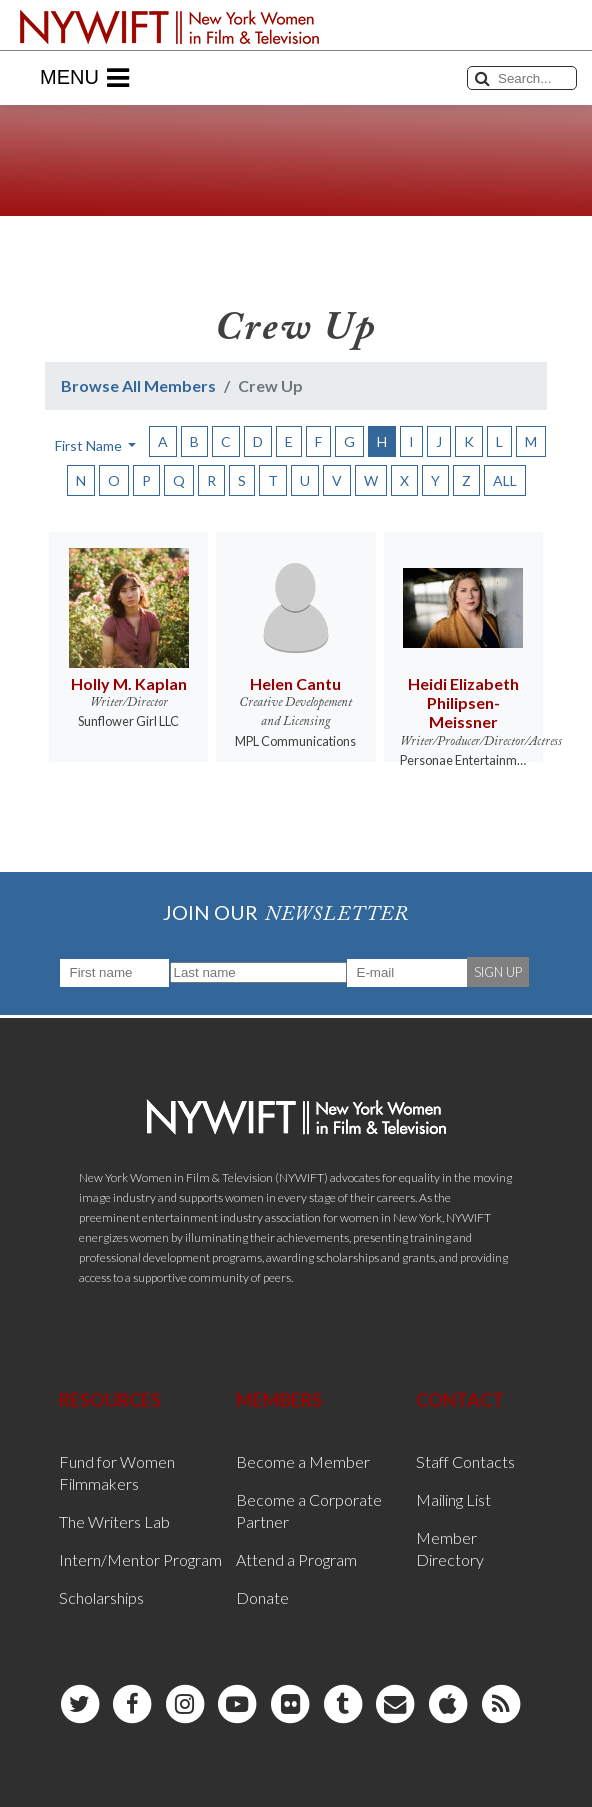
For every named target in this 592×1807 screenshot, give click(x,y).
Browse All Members (138, 385)
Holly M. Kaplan (129, 683)
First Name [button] (90, 445)
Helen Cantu (295, 683)
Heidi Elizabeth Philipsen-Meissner (463, 702)
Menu (84, 78)
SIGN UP (498, 972)
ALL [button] (505, 480)
